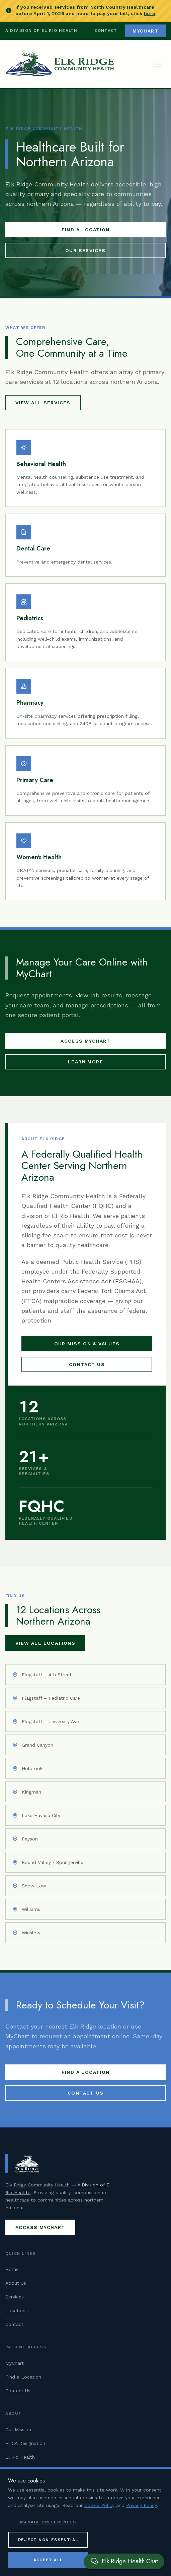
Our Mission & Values (87, 1343)
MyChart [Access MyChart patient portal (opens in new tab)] (145, 31)
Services (14, 2296)
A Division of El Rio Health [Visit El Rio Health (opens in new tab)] (41, 30)
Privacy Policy (141, 2505)
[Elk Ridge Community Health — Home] (59, 64)
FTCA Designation (25, 2443)
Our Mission (18, 2429)
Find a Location (86, 229)
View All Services (43, 402)
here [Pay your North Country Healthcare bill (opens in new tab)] (149, 13)
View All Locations (45, 1643)
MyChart (14, 2363)
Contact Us (87, 1364)
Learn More (85, 1061)
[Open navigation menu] (159, 64)
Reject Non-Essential (48, 2539)
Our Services (85, 250)
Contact (106, 30)
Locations (16, 2310)
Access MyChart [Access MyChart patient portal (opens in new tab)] (85, 1041)
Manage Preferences (48, 2522)
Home (12, 2269)
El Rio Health (20, 2457)
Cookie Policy (99, 2505)
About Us (15, 2283)
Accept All (48, 2560)
